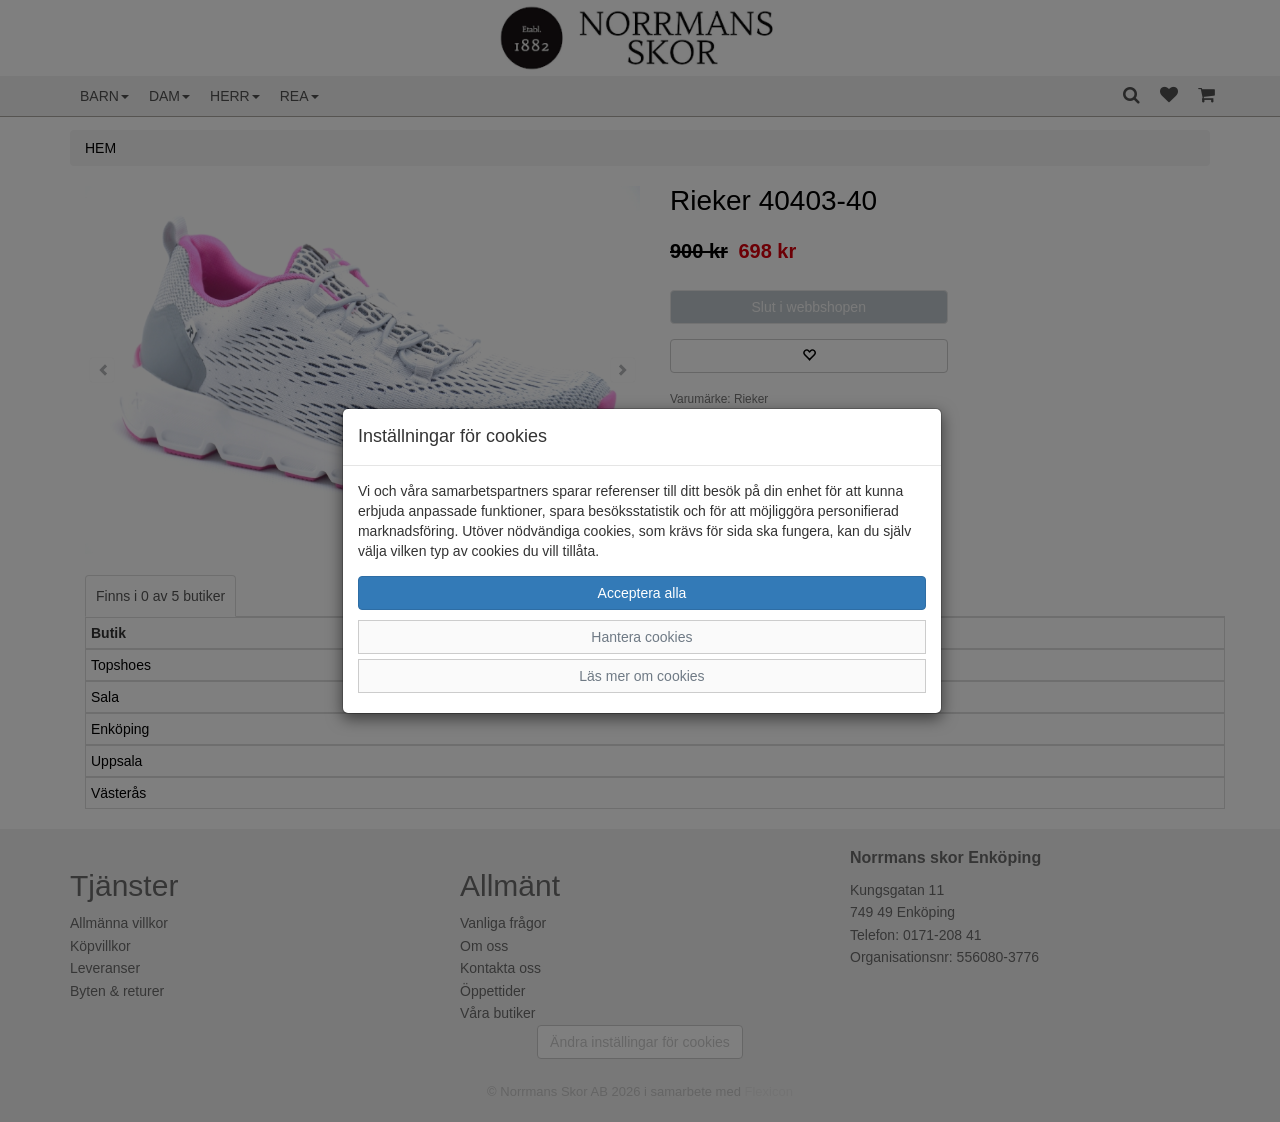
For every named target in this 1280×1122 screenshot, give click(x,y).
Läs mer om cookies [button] (641, 676)
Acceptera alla (642, 593)
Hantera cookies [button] (641, 637)
